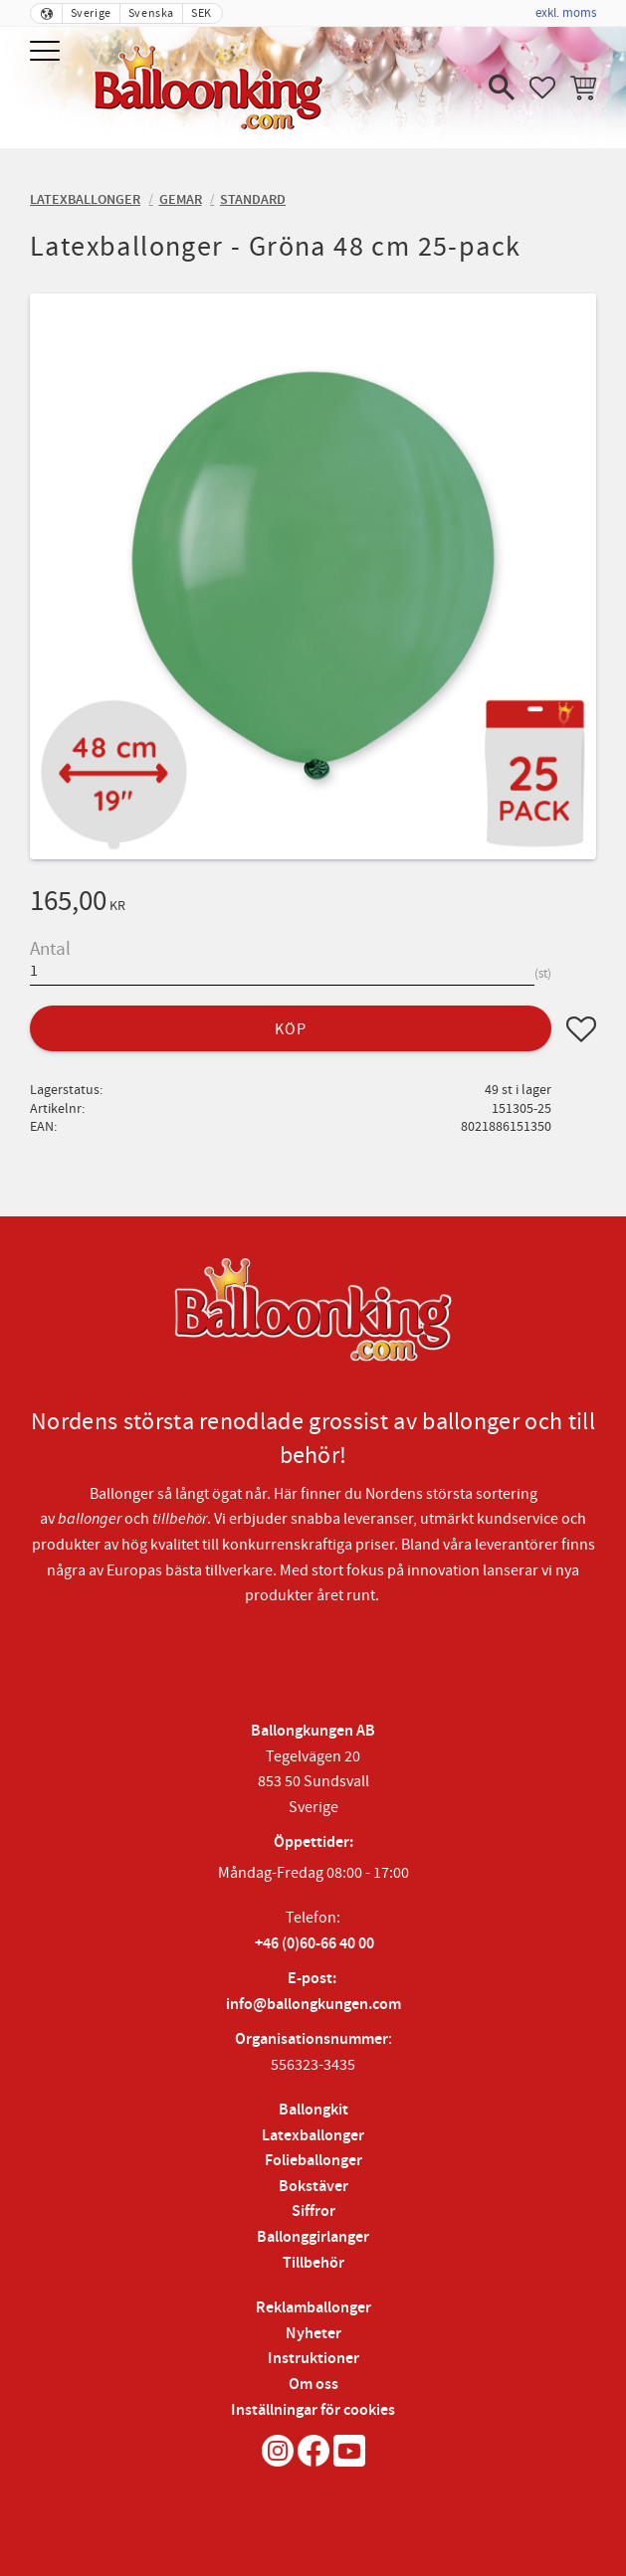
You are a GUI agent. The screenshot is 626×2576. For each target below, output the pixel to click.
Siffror (313, 2211)
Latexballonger (313, 2135)
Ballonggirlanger (313, 2237)
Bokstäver (313, 2186)
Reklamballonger (313, 2308)
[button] (47, 52)
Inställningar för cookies (313, 2410)
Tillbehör (313, 2263)
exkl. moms (565, 13)
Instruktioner (313, 2358)
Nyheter (313, 2333)
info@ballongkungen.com (313, 2004)
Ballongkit (313, 2110)
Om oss (313, 2384)
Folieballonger (313, 2160)
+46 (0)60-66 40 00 (314, 1943)
